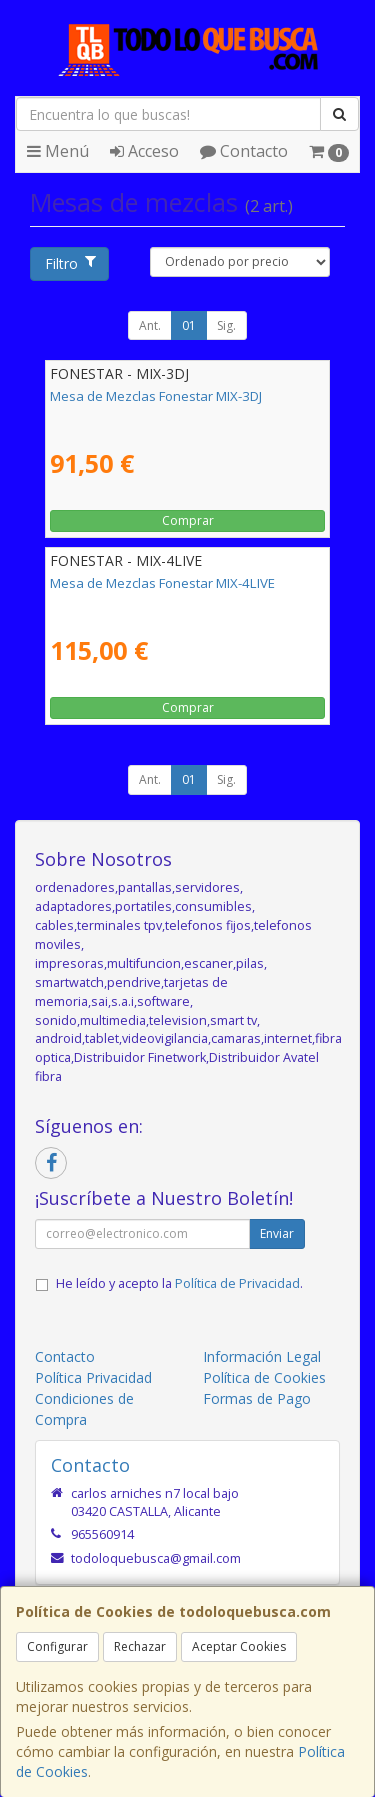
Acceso (144, 151)
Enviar (277, 1233)
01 (189, 325)
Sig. (226, 325)
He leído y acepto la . (179, 1283)
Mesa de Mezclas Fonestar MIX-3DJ (156, 396)
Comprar (188, 520)
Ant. (150, 325)
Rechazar (140, 1646)
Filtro (70, 263)
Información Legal (262, 1356)
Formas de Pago (257, 1398)
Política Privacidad (93, 1377)
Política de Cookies (264, 1377)
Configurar (57, 1646)
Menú (58, 151)
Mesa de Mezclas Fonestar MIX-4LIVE (162, 583)
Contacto (244, 151)
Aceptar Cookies (239, 1646)
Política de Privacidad (237, 1283)
